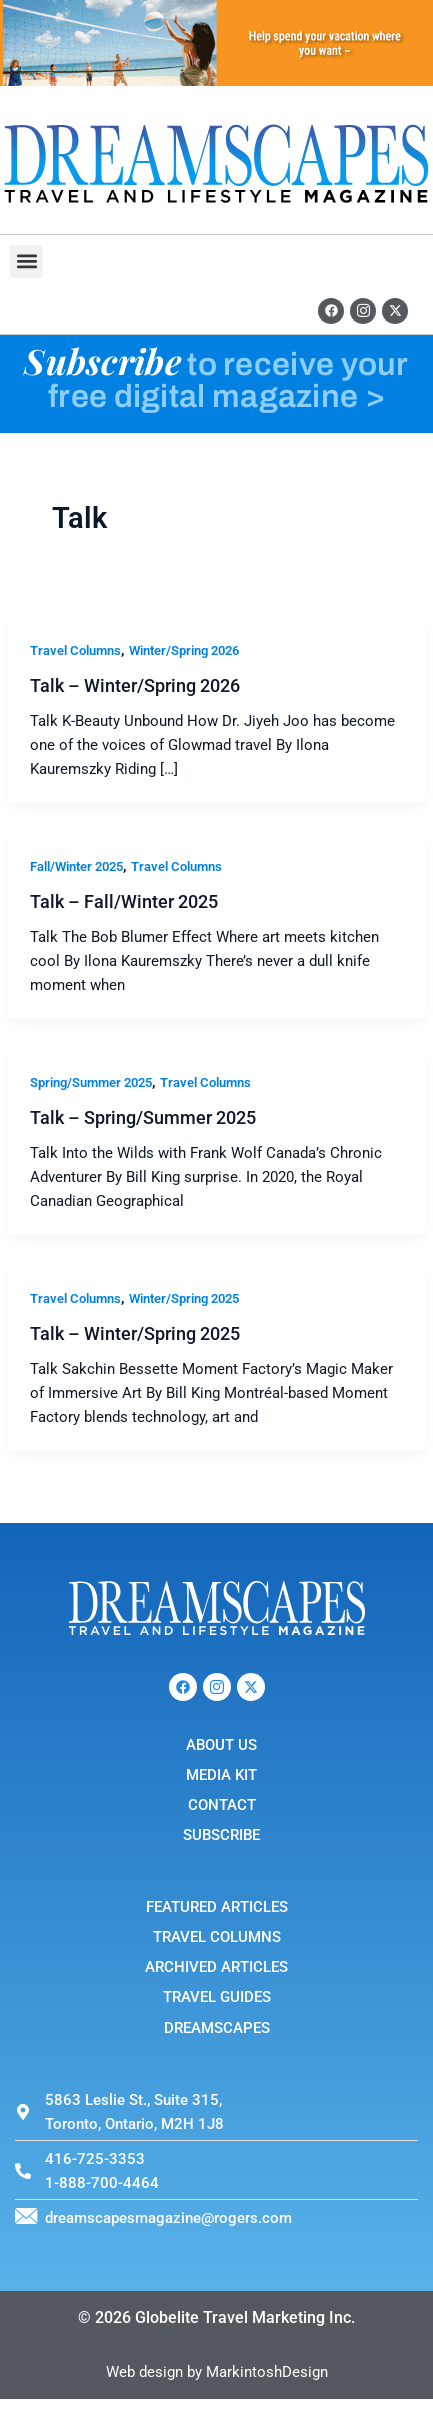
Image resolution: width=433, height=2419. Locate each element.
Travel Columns (75, 650)
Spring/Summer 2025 (91, 1082)
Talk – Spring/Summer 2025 (143, 1117)
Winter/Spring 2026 (184, 650)
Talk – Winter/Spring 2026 (135, 685)
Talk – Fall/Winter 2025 (124, 901)
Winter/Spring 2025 (184, 1298)
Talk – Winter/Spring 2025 (135, 1333)
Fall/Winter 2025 (76, 866)
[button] (26, 261)
